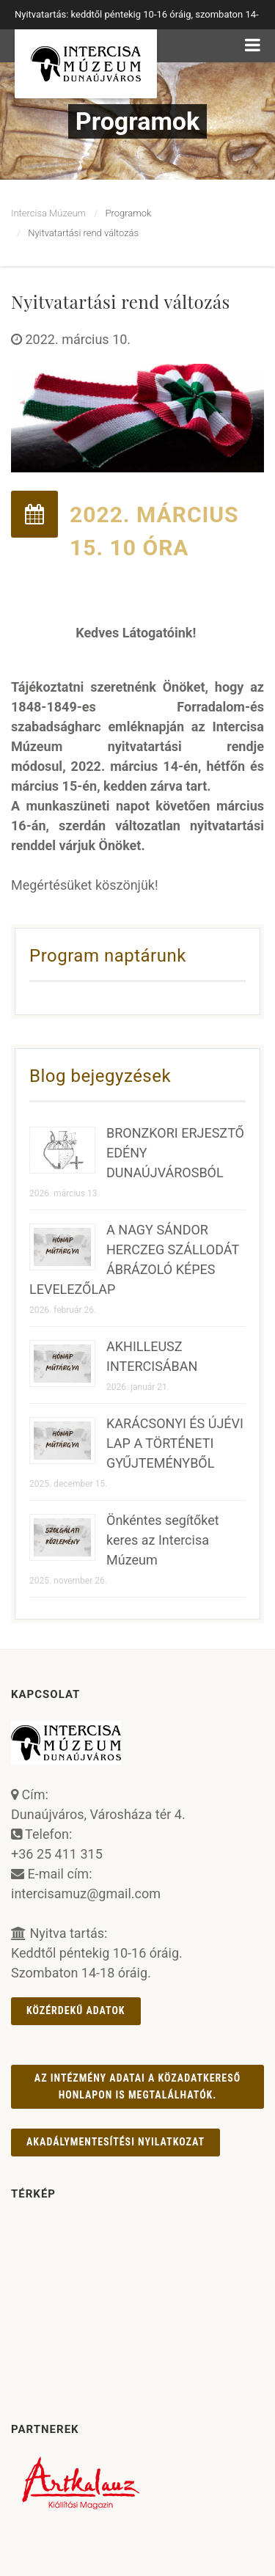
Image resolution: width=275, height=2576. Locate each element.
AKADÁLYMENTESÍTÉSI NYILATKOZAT (115, 2142)
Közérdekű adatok (75, 2010)
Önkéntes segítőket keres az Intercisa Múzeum (162, 1539)
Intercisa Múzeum (48, 213)
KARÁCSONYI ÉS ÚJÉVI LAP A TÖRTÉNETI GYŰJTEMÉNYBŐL (174, 1443)
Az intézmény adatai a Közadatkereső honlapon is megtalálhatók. (137, 2086)
